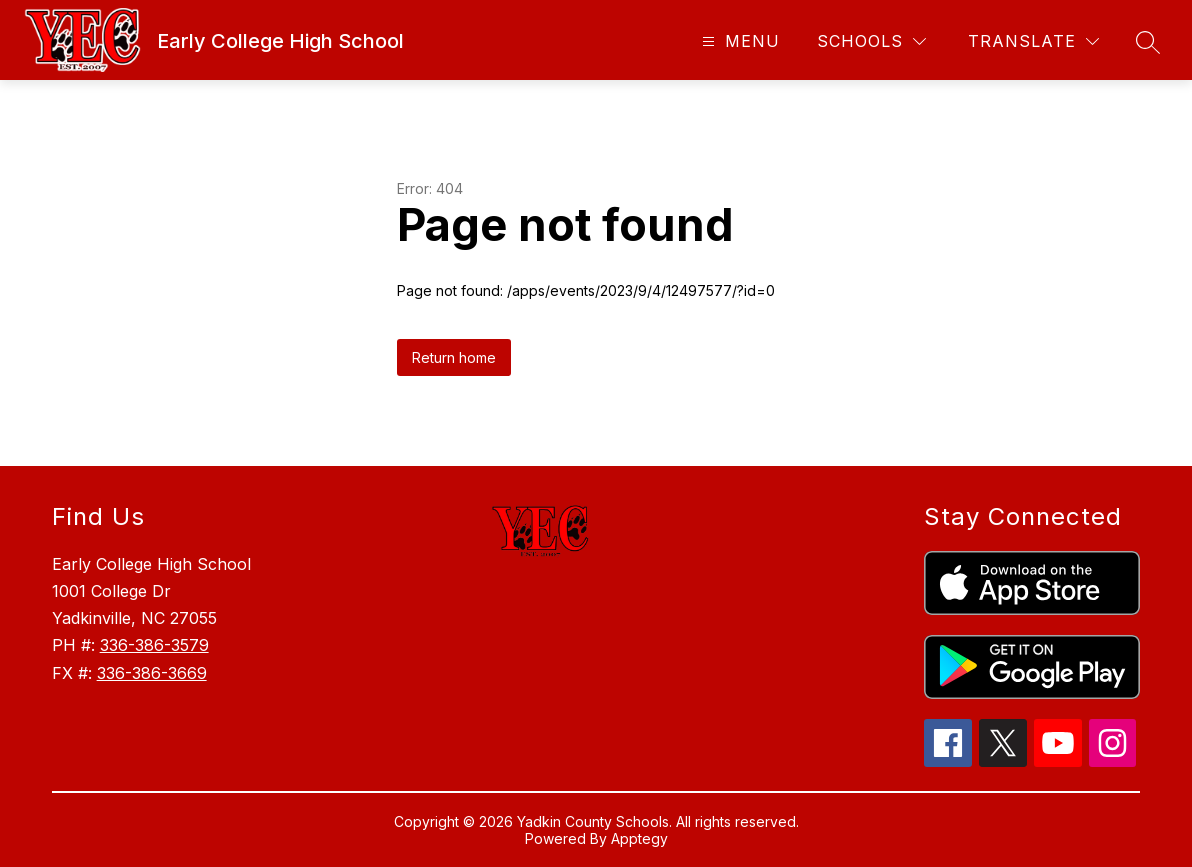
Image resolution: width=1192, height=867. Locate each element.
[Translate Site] (1033, 41)
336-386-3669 (152, 673)
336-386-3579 (154, 645)
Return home (454, 357)
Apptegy (639, 838)
